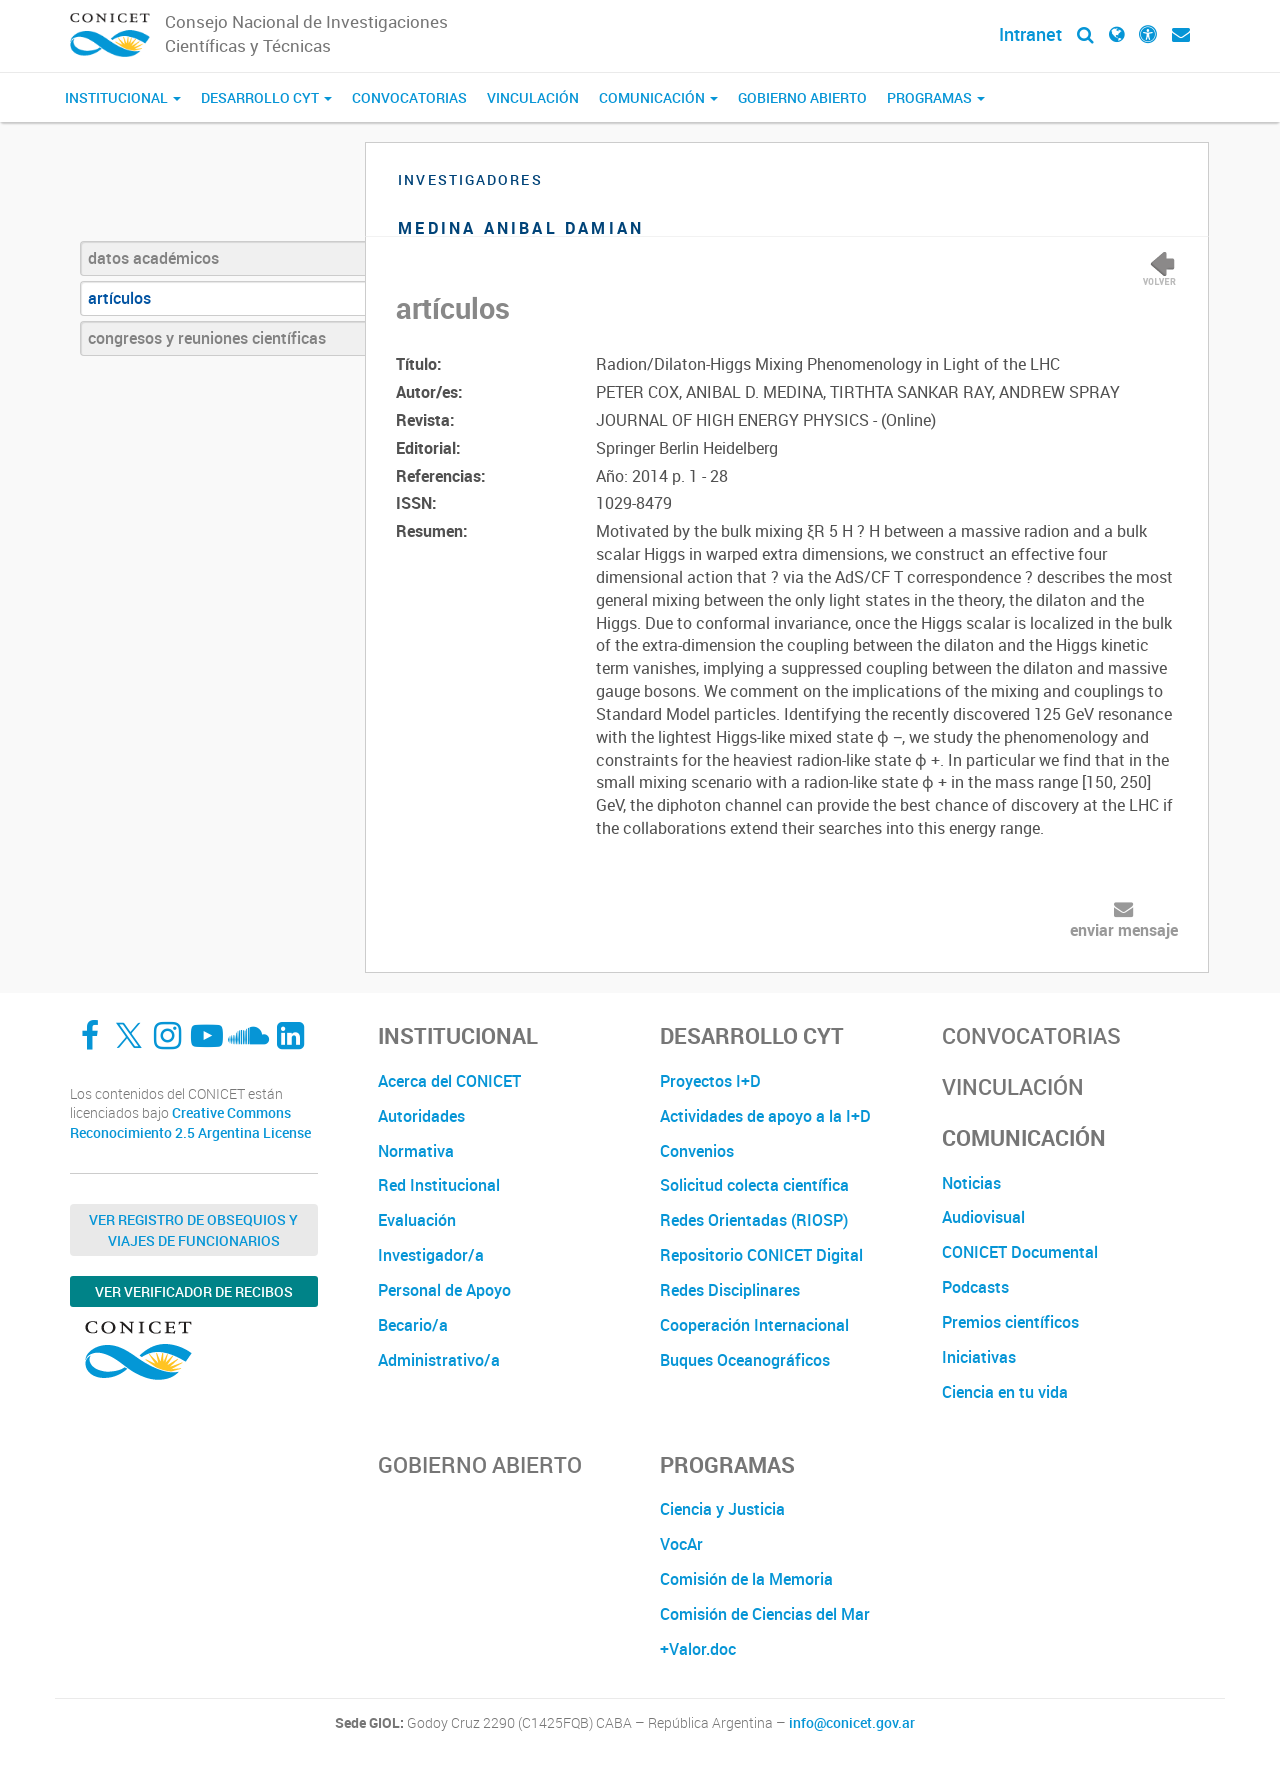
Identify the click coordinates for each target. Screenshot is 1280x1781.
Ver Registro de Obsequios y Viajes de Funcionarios (193, 1230)
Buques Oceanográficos (745, 1360)
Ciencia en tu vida (1005, 1392)
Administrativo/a (439, 1360)
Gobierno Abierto (802, 97)
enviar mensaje (1124, 930)
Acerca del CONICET (449, 1081)
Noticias (971, 1183)
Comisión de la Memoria (746, 1579)
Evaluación (417, 1220)
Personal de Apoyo (444, 1290)
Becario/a (413, 1325)
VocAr (681, 1544)
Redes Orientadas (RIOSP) (754, 1220)
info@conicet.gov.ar (852, 1723)
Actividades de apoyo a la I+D (765, 1116)
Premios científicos (1010, 1322)
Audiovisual (983, 1217)
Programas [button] (936, 97)
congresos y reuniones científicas (207, 338)
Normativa (416, 1151)
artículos (119, 298)
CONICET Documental (1020, 1252)
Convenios (697, 1151)
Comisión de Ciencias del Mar (765, 1614)
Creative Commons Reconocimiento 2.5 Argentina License (190, 1122)
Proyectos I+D (710, 1081)
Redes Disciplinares (730, 1290)
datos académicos (153, 258)
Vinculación (533, 97)
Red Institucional (439, 1185)
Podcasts (975, 1287)
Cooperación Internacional (754, 1325)
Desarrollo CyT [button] (266, 97)
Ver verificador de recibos (194, 1291)
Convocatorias (409, 97)
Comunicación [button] (658, 97)
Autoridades (421, 1116)
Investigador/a (431, 1255)
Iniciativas (979, 1357)
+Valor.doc (698, 1649)
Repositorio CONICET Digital (761, 1255)
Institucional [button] (123, 97)
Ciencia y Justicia (722, 1509)
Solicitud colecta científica (754, 1185)
